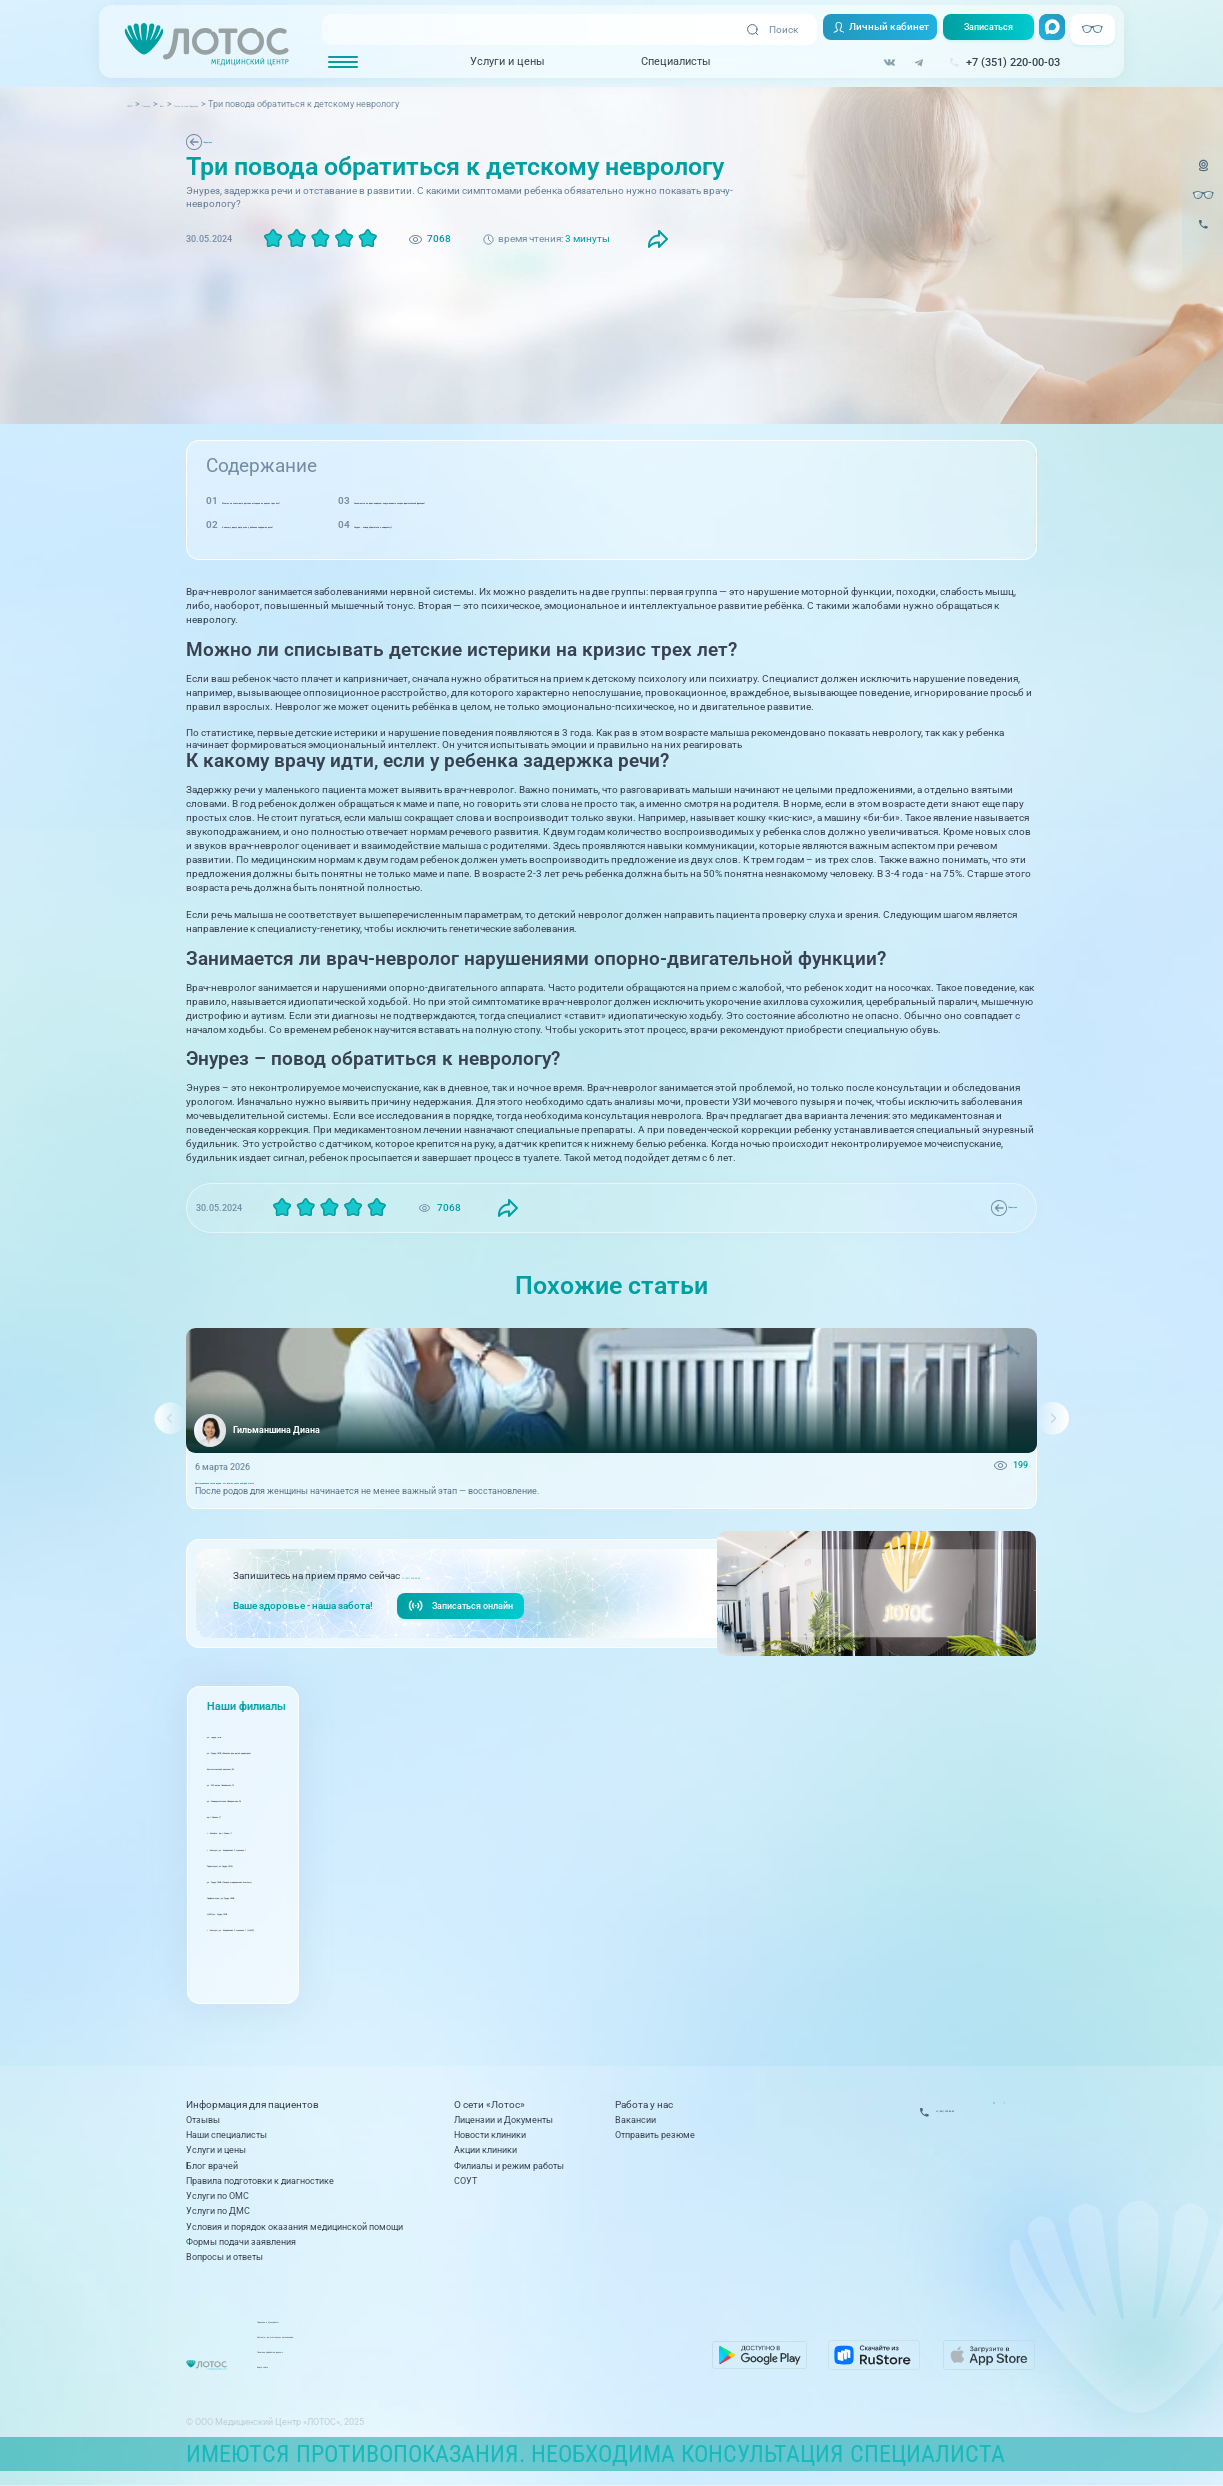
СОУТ (465, 2181)
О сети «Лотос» (489, 2105)
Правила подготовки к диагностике (260, 2181)
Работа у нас (644, 2105)
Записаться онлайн (468, 1627)
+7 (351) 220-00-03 (446, 1595)
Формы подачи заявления (241, 2242)
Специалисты (650, 63)
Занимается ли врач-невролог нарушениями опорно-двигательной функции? (767, 500)
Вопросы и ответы (224, 2257)
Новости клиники (490, 2135)
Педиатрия (230, 141)
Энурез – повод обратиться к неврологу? (679, 524)
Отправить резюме (655, 2135)
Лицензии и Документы (503, 2120)
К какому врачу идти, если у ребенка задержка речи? (347, 524)
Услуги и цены (482, 63)
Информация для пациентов (252, 2105)
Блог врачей (212, 2166)
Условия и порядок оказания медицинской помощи (294, 2227)
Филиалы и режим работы (509, 2166)
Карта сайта (480, 2373)
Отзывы (203, 2120)
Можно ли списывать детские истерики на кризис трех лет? (364, 500)
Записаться (976, 30)
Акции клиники (485, 2150)
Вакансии (635, 2120)
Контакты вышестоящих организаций (534, 2343)
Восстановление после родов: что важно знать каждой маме (327, 1492)
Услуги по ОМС (217, 2196)
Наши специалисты (226, 2135)
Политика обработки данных (514, 2358)
